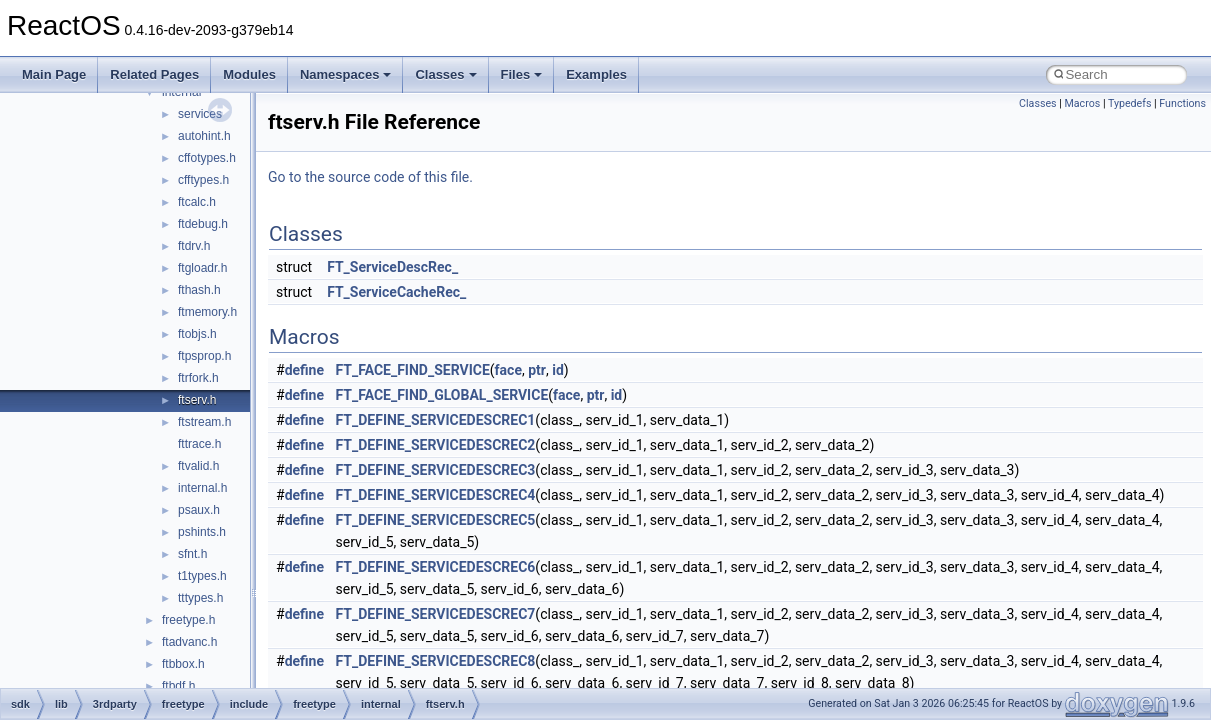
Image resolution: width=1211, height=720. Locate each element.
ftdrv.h (194, 246)
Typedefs (1130, 103)
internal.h (202, 488)
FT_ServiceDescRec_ (392, 267)
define (304, 370)
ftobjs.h (197, 334)
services (200, 114)
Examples (596, 74)
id (558, 370)
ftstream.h (204, 422)
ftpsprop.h (204, 356)
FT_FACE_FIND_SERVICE (413, 370)
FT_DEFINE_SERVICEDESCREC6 (436, 567)
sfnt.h (192, 554)
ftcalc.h (197, 202)
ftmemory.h (207, 312)
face (508, 370)
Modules (249, 74)
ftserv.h (197, 400)
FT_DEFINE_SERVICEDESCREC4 (436, 495)
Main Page (54, 74)
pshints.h (202, 532)
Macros (1082, 103)
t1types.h (202, 576)
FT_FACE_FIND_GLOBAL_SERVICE (442, 395)
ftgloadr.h (202, 268)
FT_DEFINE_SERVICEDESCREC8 (436, 661)
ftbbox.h (183, 664)
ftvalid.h (198, 466)
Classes (445, 74)
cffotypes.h (207, 158)
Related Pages (154, 74)
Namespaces (346, 74)
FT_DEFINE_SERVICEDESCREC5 (436, 520)
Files (522, 74)
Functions (1182, 103)
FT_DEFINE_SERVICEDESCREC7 (436, 614)
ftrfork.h (198, 378)
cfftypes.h (203, 180)
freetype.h (188, 620)
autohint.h (204, 136)
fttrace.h (199, 444)
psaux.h (199, 510)
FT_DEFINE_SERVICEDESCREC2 (436, 445)
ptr (537, 370)
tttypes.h (200, 598)
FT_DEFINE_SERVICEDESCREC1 (436, 420)
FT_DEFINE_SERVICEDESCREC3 (436, 470)
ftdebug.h (203, 224)
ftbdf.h (178, 686)
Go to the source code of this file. (370, 177)
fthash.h (199, 290)
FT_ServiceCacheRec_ (396, 292)
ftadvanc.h (189, 642)
